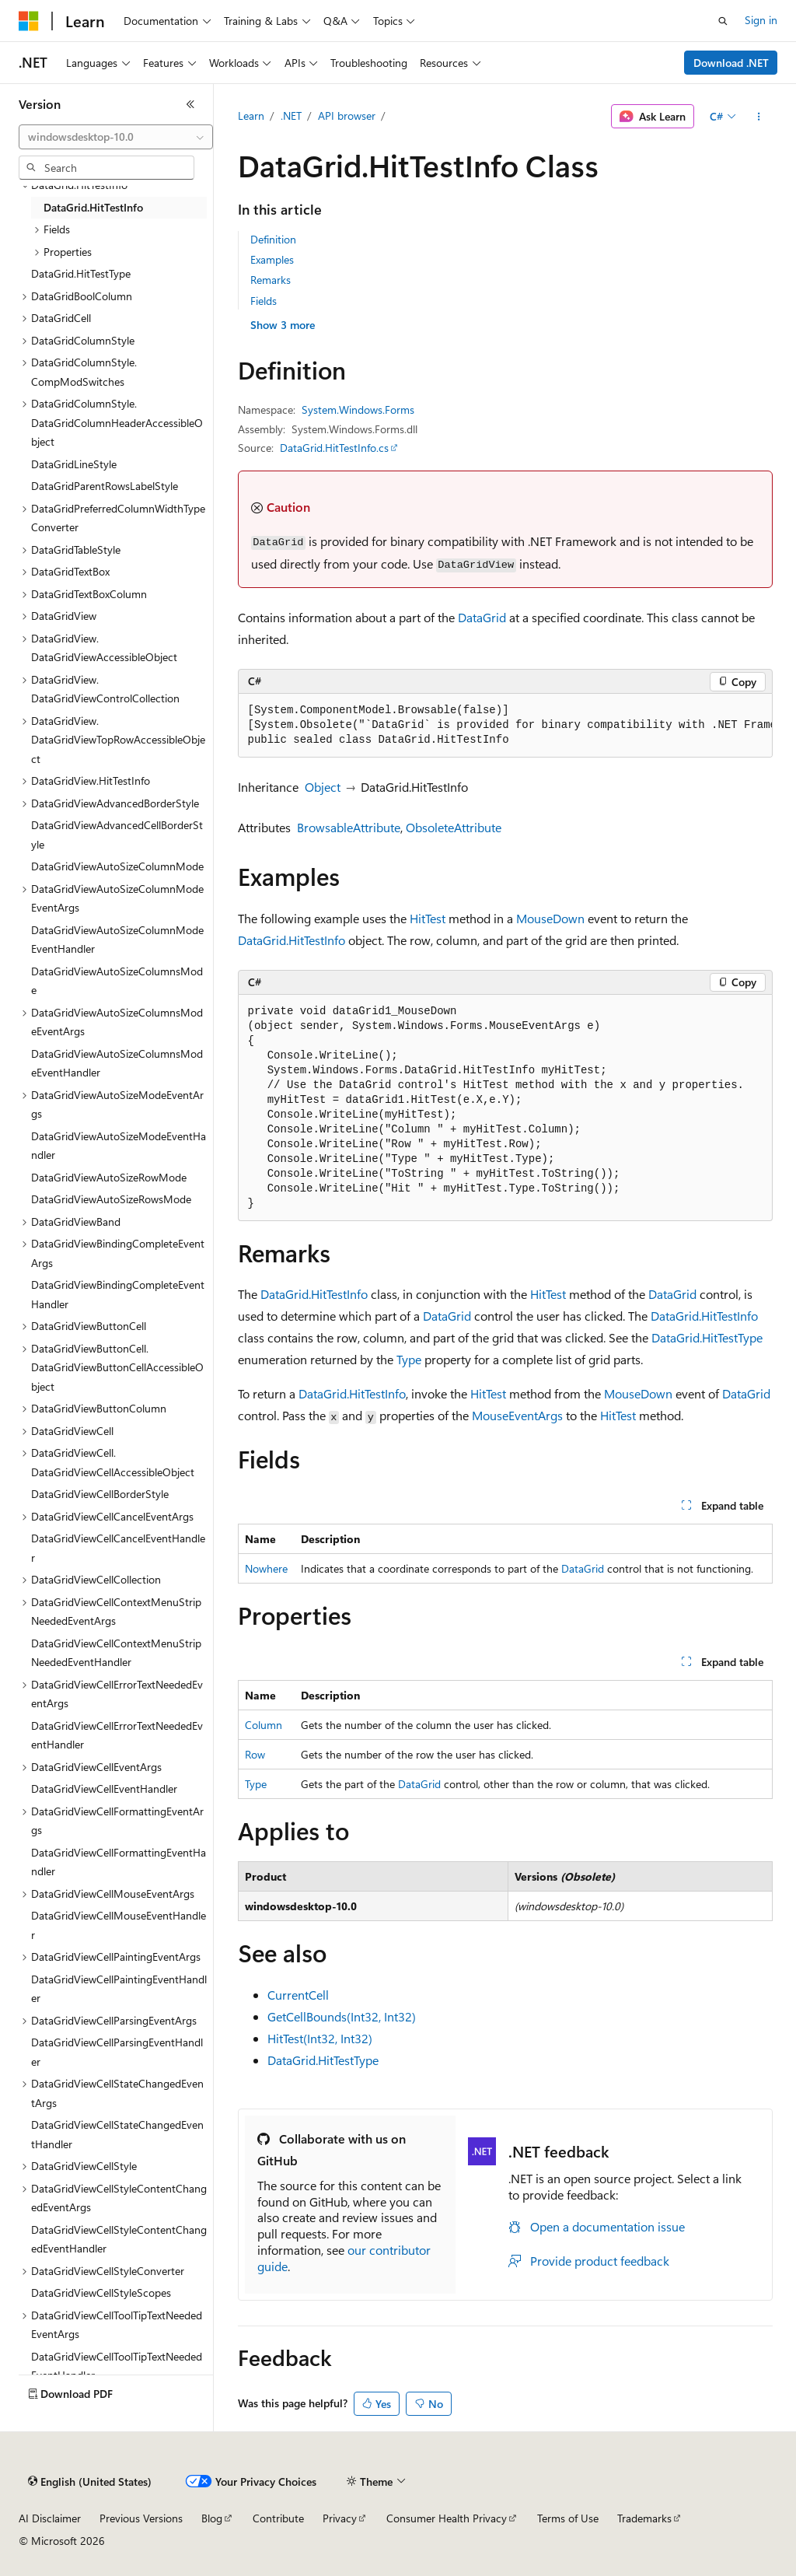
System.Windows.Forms (358, 409)
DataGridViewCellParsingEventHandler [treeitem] (117, 2052)
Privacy (340, 2518)
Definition (273, 239)
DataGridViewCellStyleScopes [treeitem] (101, 2292)
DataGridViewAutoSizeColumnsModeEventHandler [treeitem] (117, 1063)
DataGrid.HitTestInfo (291, 940)
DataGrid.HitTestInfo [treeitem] (93, 207)
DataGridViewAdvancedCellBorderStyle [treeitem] (117, 834)
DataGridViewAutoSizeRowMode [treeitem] (109, 1177)
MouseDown (550, 918)
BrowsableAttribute (348, 827)
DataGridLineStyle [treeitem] (74, 464)
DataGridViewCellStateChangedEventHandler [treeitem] (117, 2134)
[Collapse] (190, 104)
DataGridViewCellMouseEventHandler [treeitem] (118, 1925)
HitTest (427, 918)
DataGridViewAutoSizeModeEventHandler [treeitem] (118, 1146)
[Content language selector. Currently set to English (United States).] (90, 2481)
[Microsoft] (29, 21)
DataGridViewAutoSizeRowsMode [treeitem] (111, 1199)
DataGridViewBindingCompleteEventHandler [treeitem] (117, 1294)
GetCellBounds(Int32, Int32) (341, 2016)
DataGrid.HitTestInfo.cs (334, 447)
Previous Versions (141, 2518)
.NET (291, 115)
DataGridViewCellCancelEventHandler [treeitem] (118, 1548)
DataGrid (482, 617)
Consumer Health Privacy (446, 2518)
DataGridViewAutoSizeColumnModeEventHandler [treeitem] (117, 939)
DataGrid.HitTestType (707, 1337)
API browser (346, 115)
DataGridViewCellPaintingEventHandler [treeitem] (119, 1989)
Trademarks (644, 2518)
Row (255, 1754)
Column (263, 1724)
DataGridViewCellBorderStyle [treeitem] (100, 1493)
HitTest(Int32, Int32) (319, 2038)
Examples (272, 259)
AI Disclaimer (50, 2518)
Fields (263, 300)
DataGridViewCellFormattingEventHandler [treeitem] (118, 1862)
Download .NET (731, 62)
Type (408, 1359)
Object (322, 787)
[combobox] (116, 136)
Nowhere (266, 1568)
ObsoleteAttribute (453, 827)
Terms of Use (568, 2518)
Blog (211, 2518)
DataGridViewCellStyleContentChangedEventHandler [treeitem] (119, 2239)
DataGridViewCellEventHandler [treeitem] (104, 1788)
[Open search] (722, 21)
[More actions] (758, 116)
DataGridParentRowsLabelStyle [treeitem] (104, 485)
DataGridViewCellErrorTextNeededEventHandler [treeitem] (117, 1735)
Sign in (761, 19)
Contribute (278, 2518)
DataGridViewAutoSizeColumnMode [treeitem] (117, 866)
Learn (251, 115)
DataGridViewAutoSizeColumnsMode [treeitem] (117, 981)
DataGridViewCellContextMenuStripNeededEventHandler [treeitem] (116, 1653)
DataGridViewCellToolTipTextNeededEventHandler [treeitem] (116, 2366)
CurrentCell (298, 1994)
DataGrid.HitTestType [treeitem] (81, 273)
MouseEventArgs (517, 1415)
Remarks (270, 279)
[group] (505, 726)
